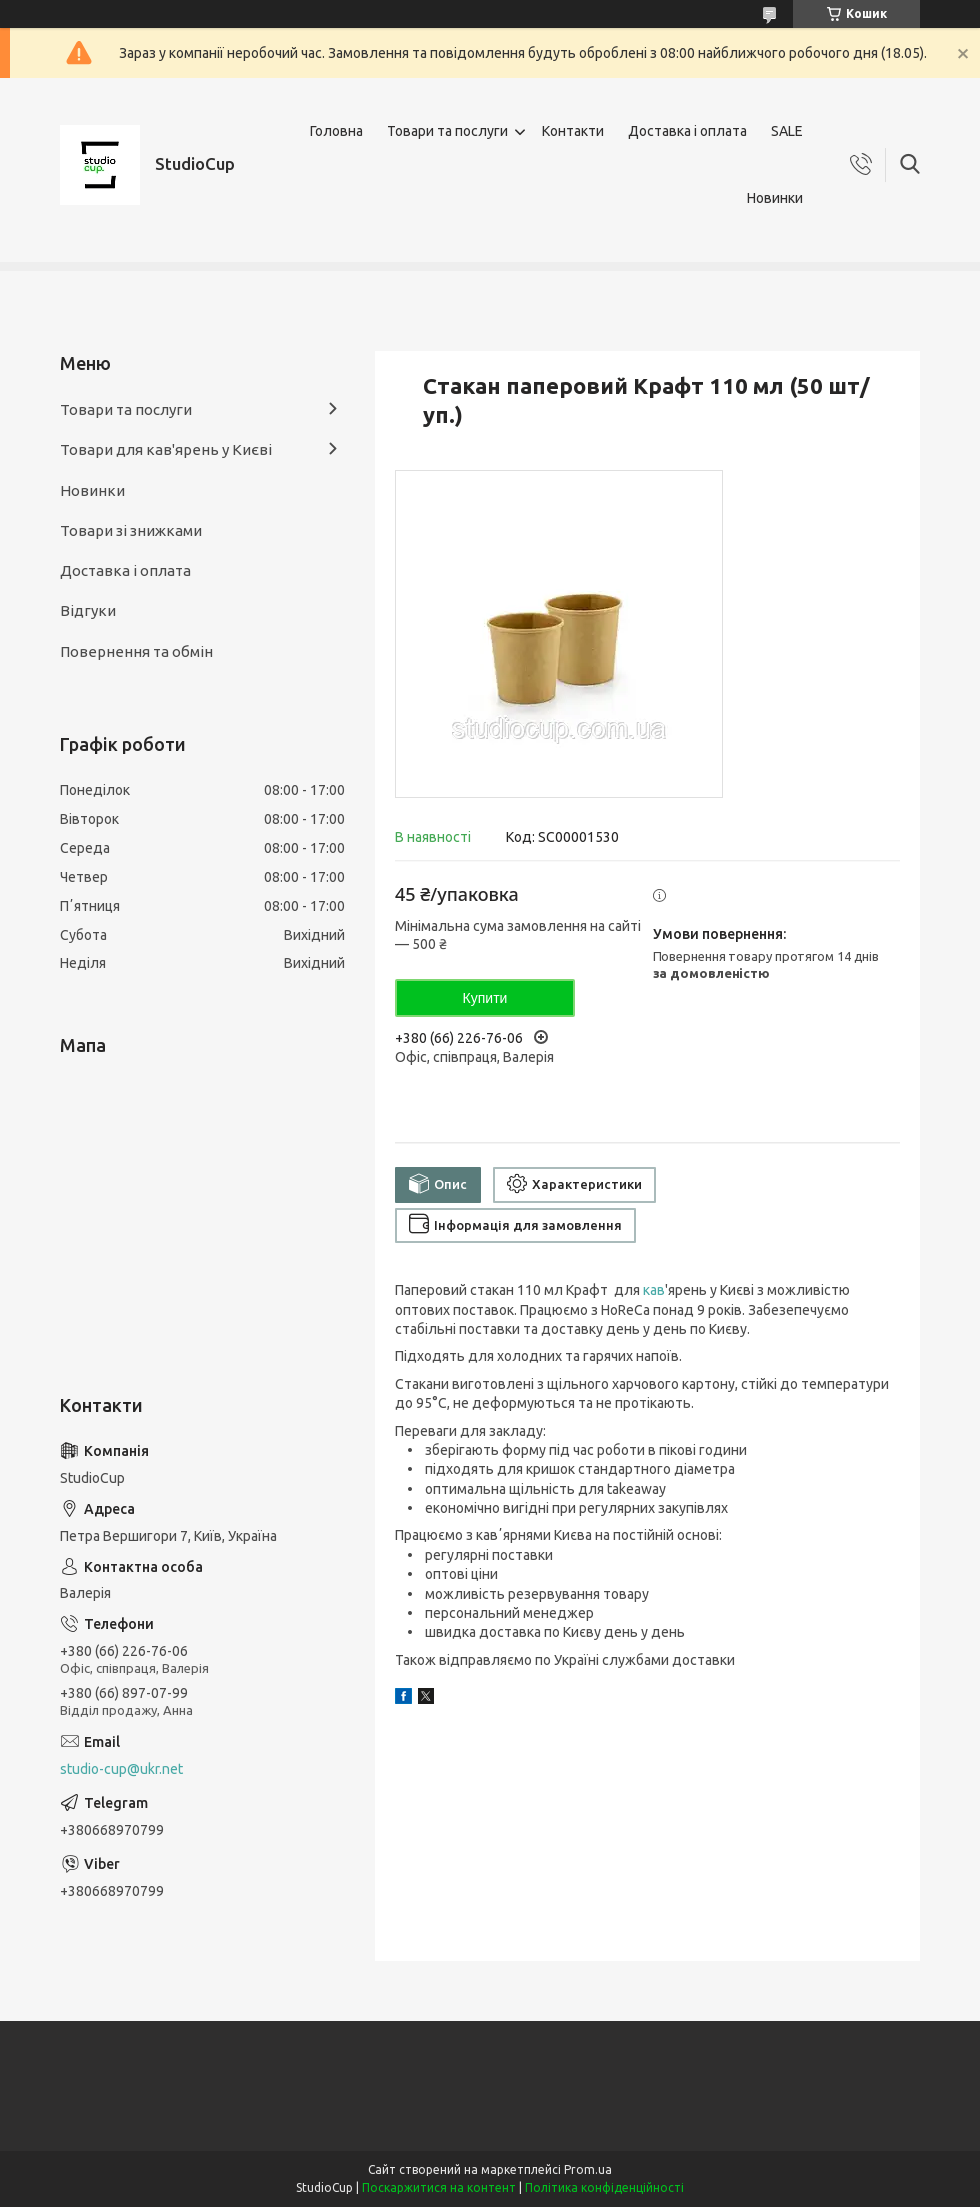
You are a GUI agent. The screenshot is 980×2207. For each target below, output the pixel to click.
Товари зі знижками (131, 530)
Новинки (775, 198)
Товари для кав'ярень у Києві (166, 449)
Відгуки (88, 610)
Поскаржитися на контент (439, 2187)
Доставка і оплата (687, 131)
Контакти (573, 131)
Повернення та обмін (136, 651)
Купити (485, 998)
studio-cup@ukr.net (121, 1769)
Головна (336, 131)
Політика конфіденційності (604, 2187)
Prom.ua (588, 2169)
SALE (787, 131)
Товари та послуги (447, 131)
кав (654, 1290)
